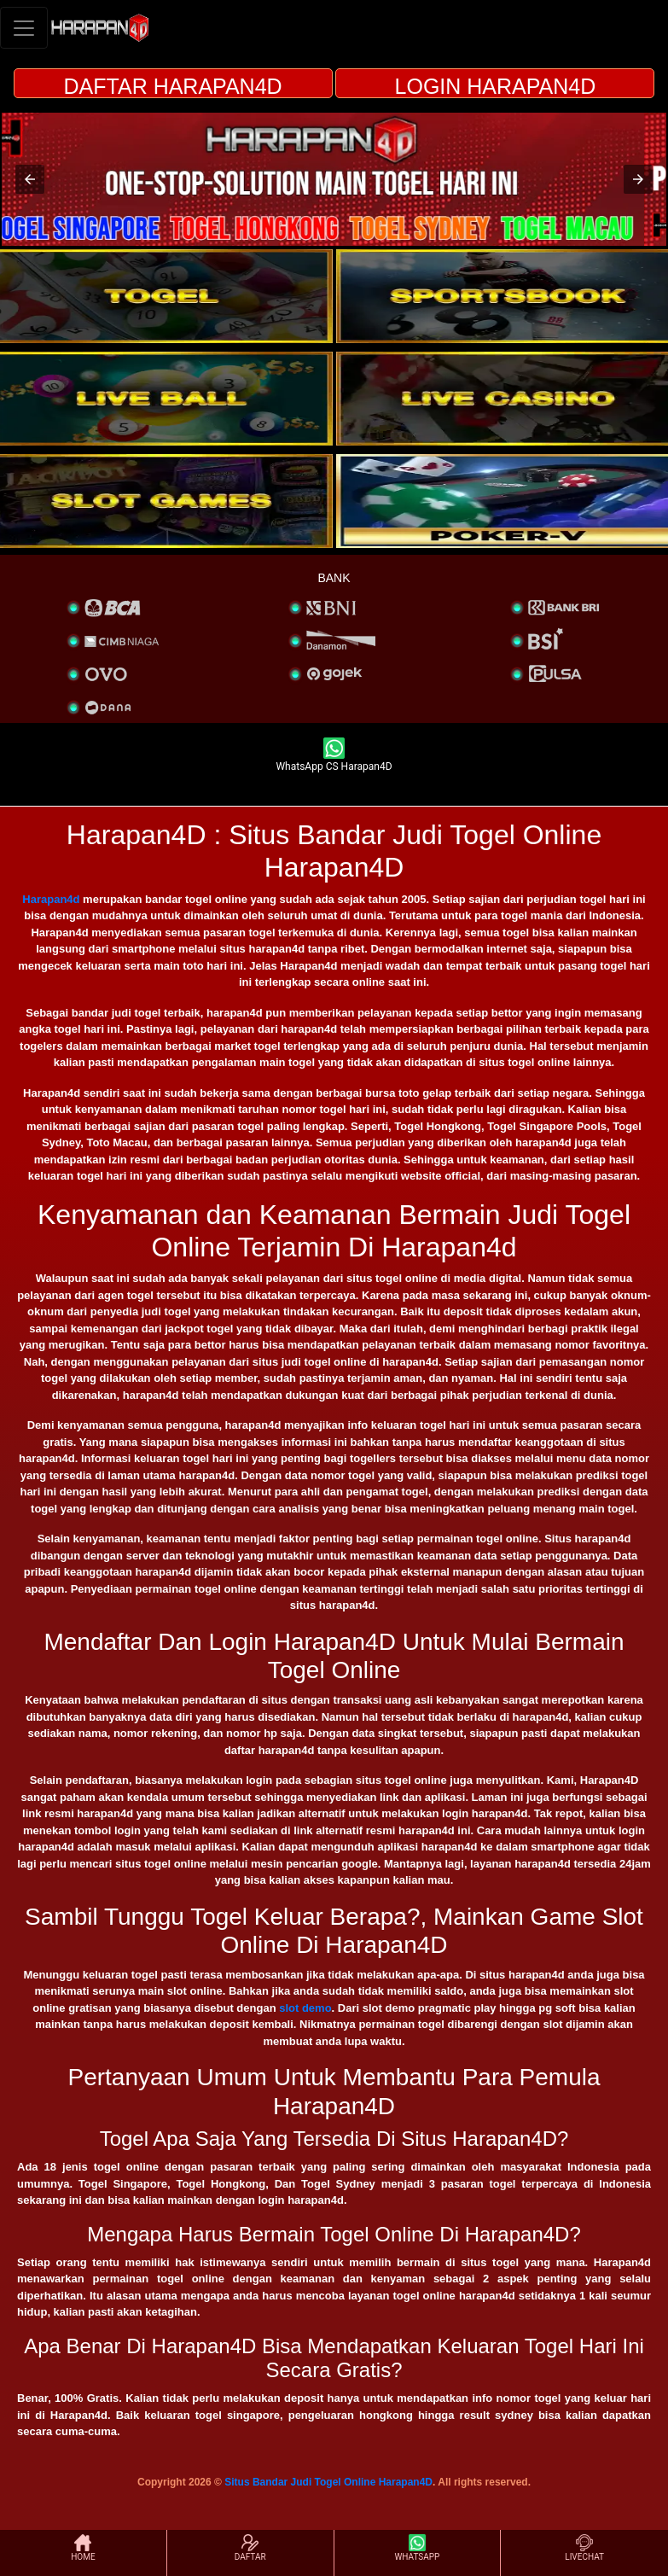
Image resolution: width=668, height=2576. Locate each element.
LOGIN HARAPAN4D (495, 86)
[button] (29, 179)
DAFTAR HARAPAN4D (173, 86)
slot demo (305, 2008)
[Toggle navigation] (24, 28)
